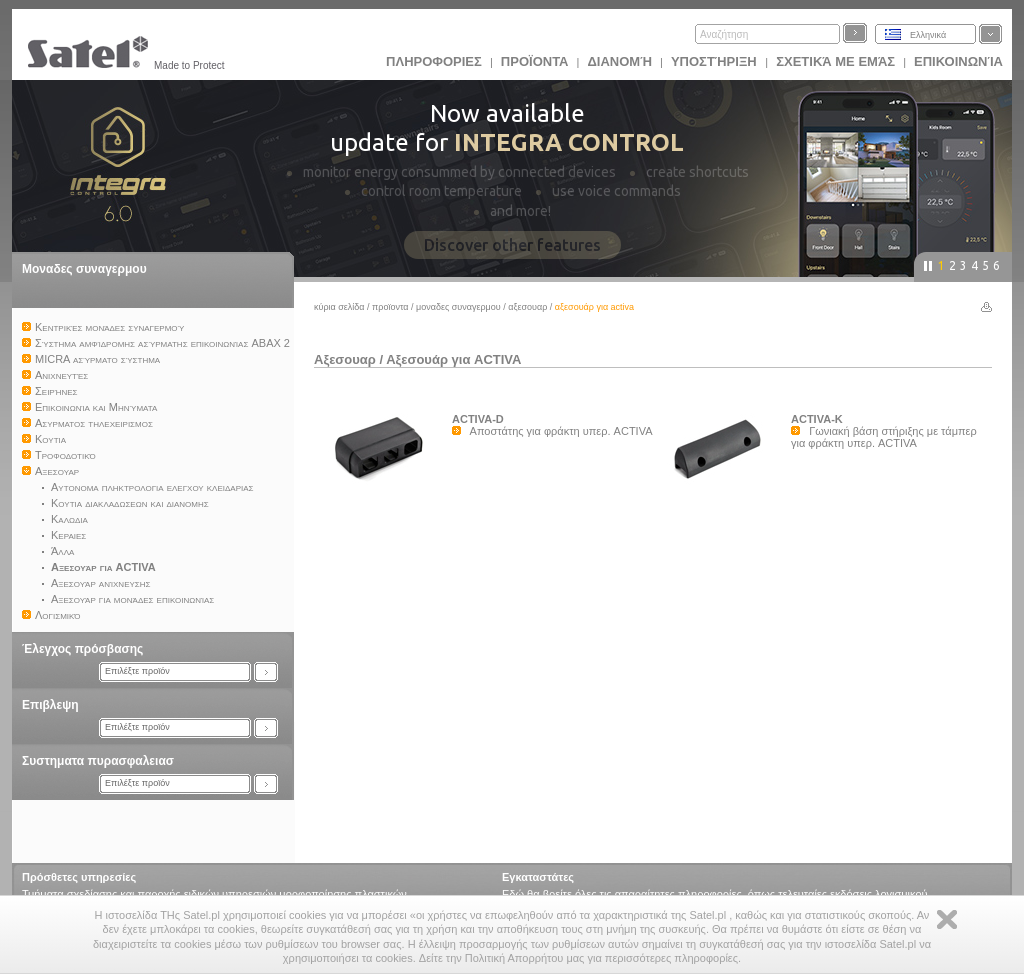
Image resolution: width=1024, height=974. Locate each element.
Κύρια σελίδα (339, 307)
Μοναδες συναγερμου (84, 269)
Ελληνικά (928, 35)
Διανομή (619, 61)
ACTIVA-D (478, 419)
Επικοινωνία (958, 61)
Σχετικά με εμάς (835, 61)
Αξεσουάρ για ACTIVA (453, 359)
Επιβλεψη (50, 705)
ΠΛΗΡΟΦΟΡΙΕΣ (434, 61)
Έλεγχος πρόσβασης (82, 649)
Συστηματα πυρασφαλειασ (98, 761)
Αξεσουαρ (527, 307)
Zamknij (947, 919)
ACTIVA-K (817, 419)
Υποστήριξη (715, 61)
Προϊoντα (535, 61)
